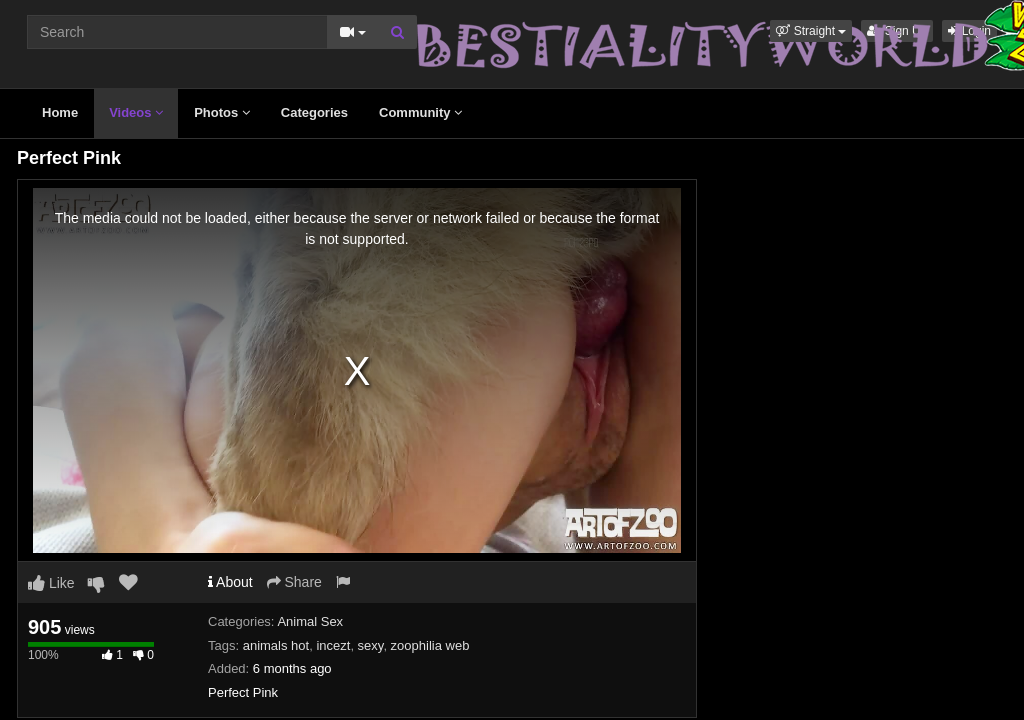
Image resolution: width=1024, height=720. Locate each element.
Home (60, 112)
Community (420, 112)
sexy (371, 645)
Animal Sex (310, 621)
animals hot (276, 645)
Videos (136, 112)
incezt (333, 645)
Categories (314, 112)
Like (51, 583)
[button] (811, 31)
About (230, 582)
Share (294, 582)
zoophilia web (430, 645)
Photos (222, 112)
